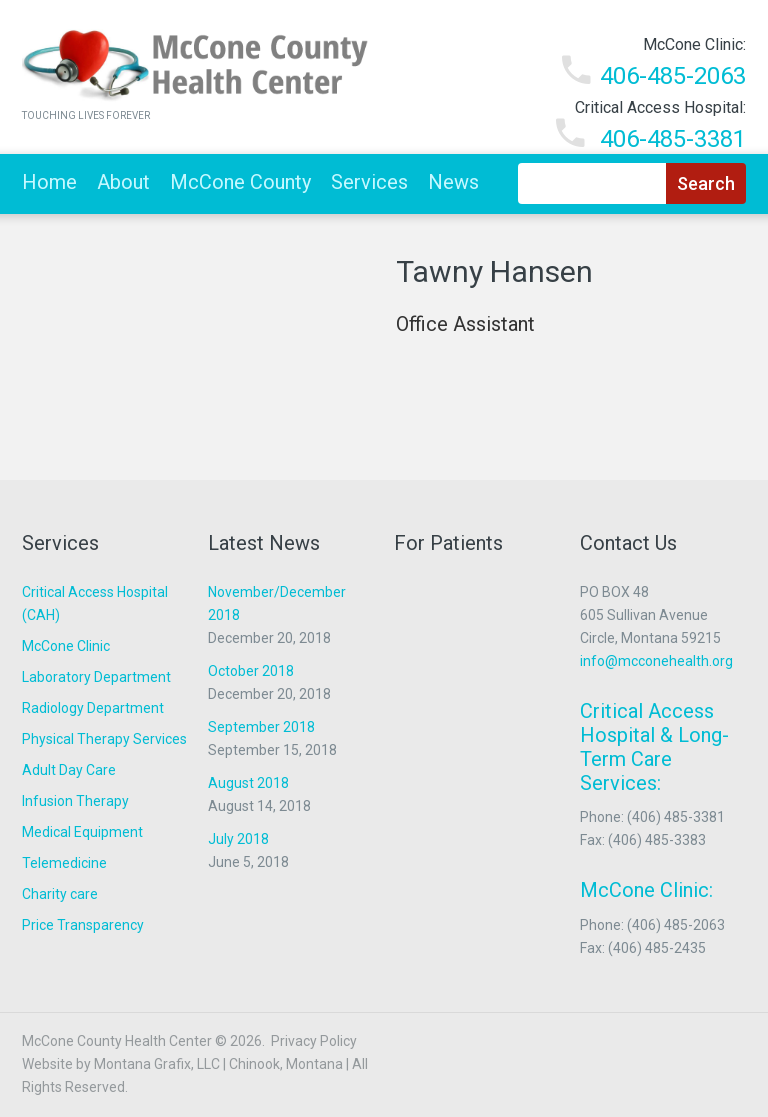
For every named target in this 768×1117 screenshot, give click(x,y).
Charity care (60, 894)
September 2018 (261, 727)
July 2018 (238, 839)
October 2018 (251, 671)
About (123, 182)
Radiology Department (93, 708)
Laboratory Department (96, 677)
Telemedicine (64, 863)
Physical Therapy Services (104, 739)
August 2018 (248, 783)
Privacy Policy (314, 1041)
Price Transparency (83, 925)
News (453, 182)
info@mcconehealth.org (656, 661)
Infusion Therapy (75, 801)
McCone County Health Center (117, 1041)
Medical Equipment (82, 832)
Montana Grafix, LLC (157, 1064)
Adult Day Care (69, 770)
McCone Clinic (66, 646)
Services (369, 182)
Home (49, 182)
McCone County (240, 182)
